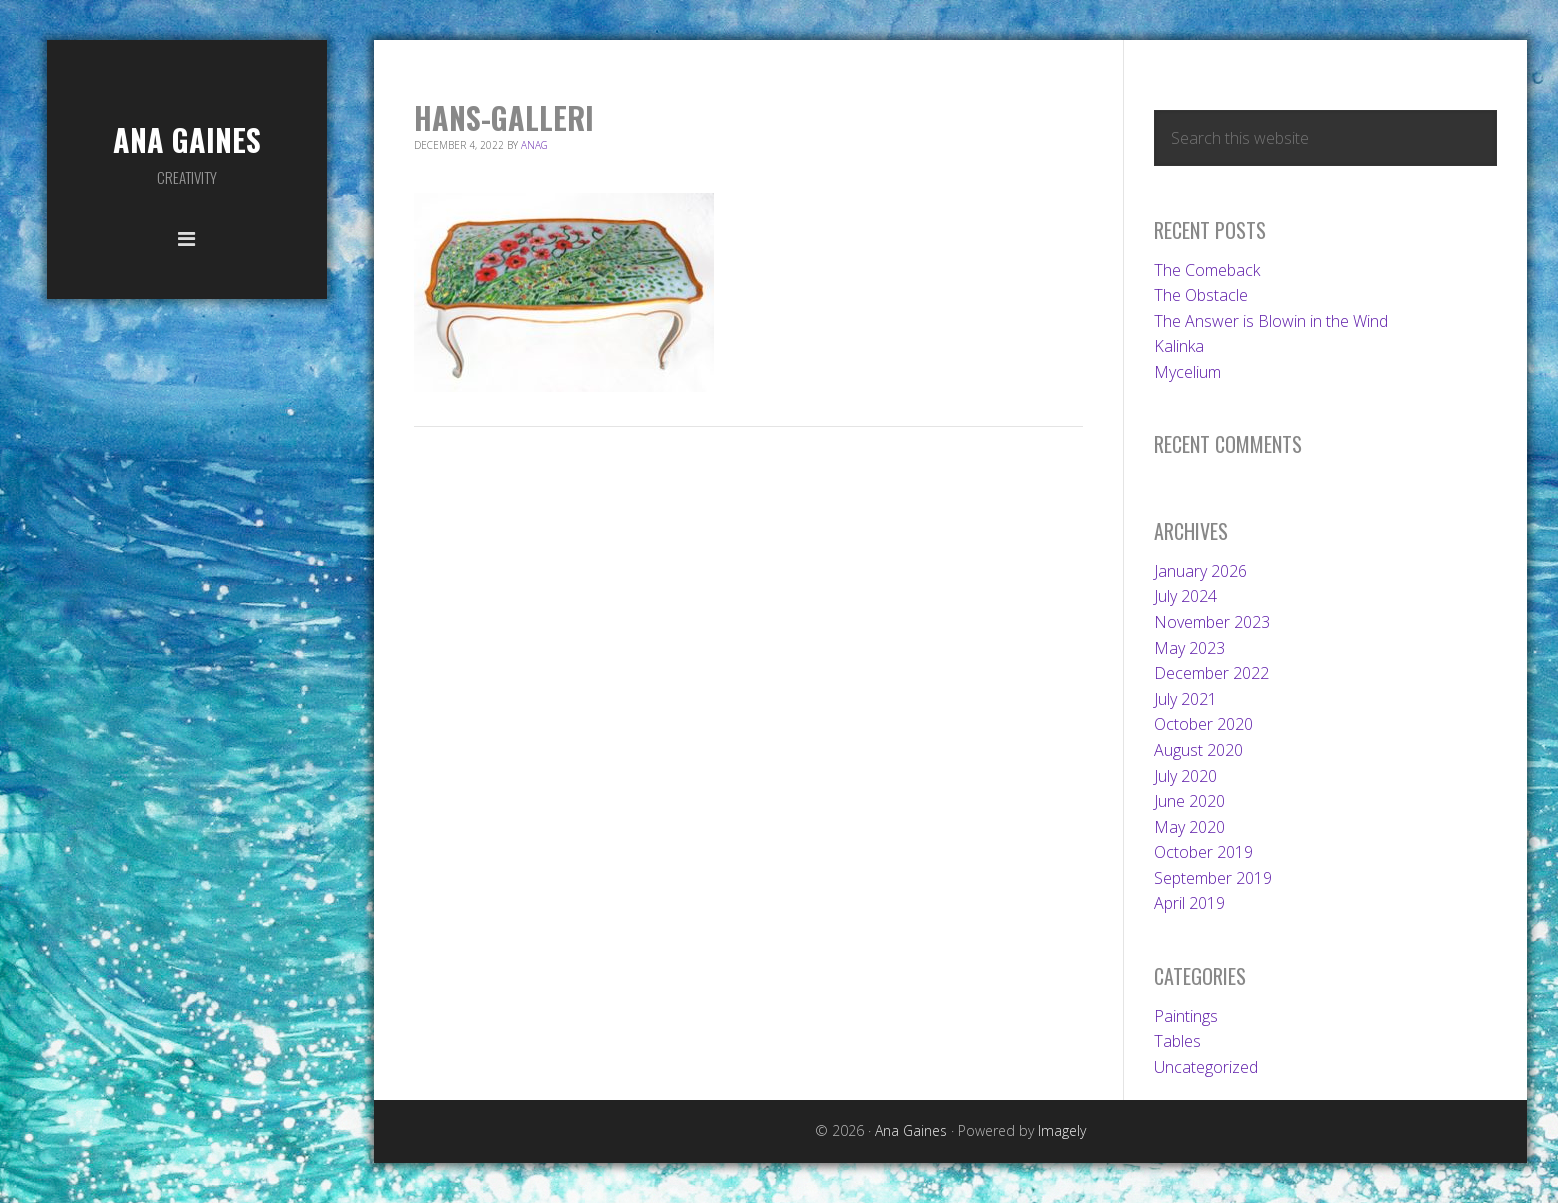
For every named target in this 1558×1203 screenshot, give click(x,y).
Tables (1177, 1041)
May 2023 (1189, 648)
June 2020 (1189, 801)
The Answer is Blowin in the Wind (1271, 321)
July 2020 (1185, 776)
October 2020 (1203, 724)
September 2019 (1213, 878)
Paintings (1186, 1016)
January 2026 (1200, 571)
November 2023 (1212, 622)
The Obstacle (1201, 295)
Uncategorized (1206, 1067)
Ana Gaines (187, 139)
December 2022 (1211, 673)
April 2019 (1189, 903)
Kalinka (1179, 346)
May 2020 (1189, 827)
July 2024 (1185, 596)
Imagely (1062, 1130)
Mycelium (1187, 372)
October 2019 (1203, 852)
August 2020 (1198, 750)
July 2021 (1185, 699)
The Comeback (1207, 270)
